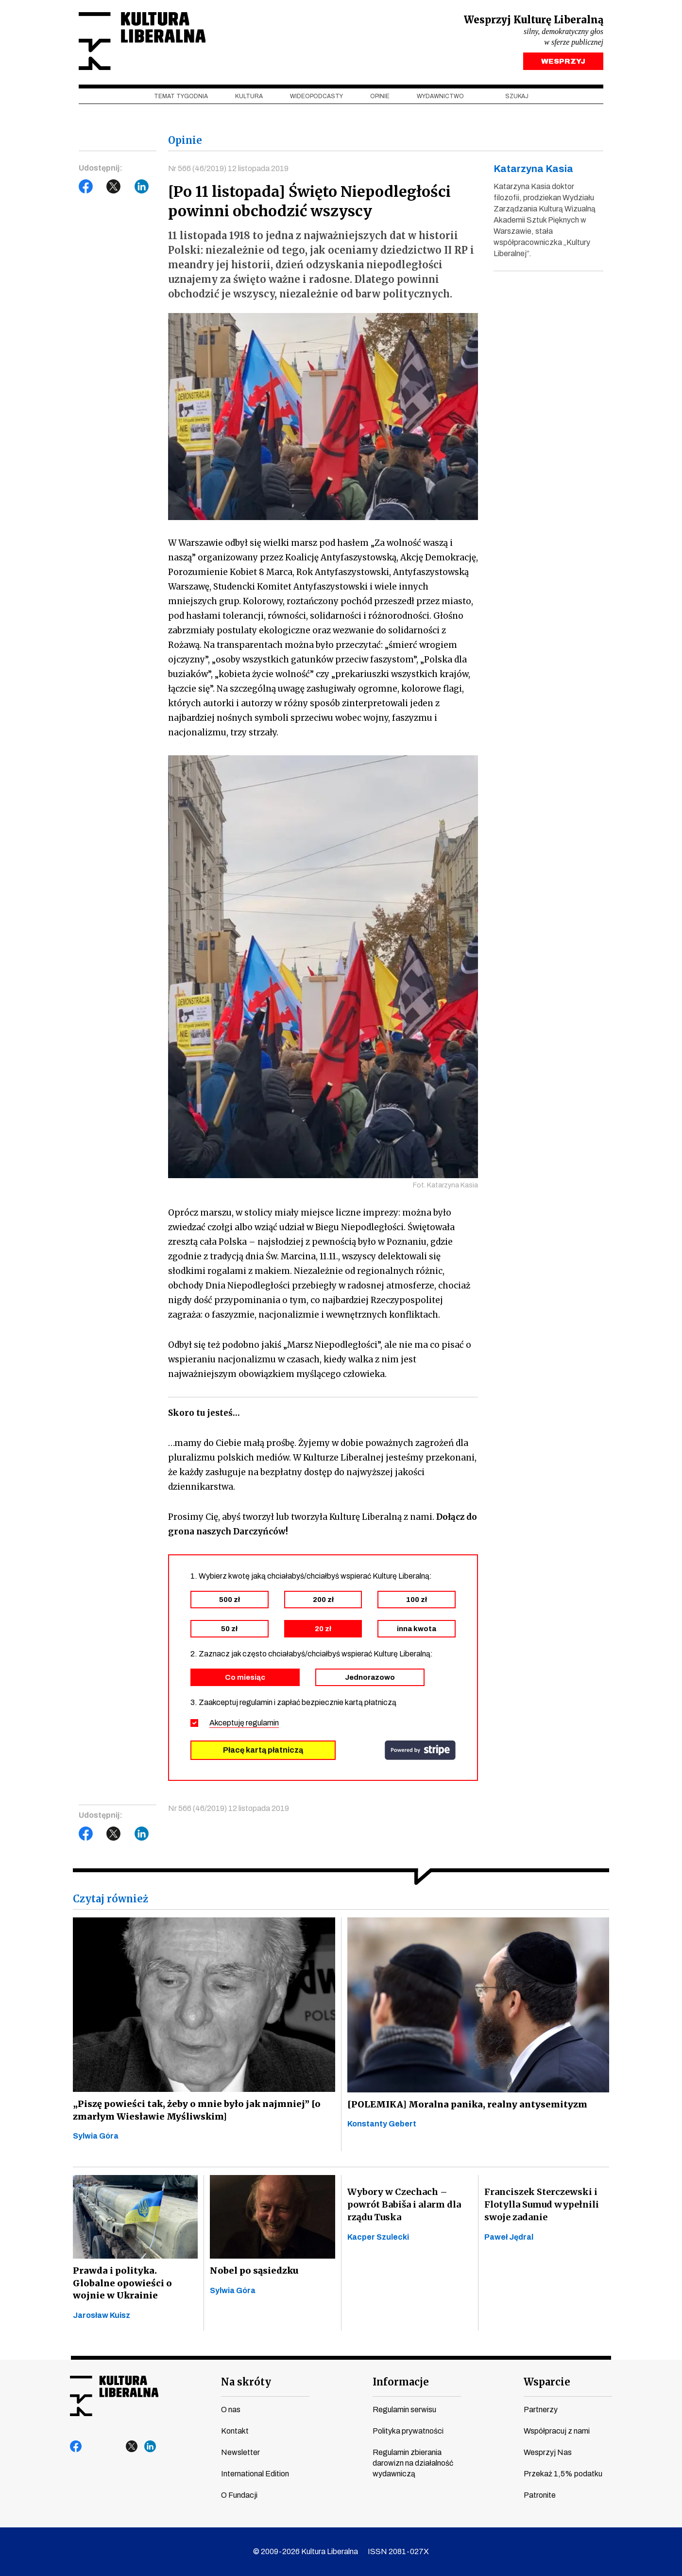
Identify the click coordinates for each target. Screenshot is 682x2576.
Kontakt (235, 2431)
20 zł (323, 1630)
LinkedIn (142, 188)
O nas (230, 2409)
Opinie (380, 97)
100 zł (416, 1600)
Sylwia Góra (96, 2137)
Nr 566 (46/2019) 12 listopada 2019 (228, 170)
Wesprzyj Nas (548, 2452)
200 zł (323, 1600)
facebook (76, 2446)
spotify (168, 2446)
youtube (94, 2446)
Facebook (86, 188)
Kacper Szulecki (378, 2238)
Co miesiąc (245, 1678)
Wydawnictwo (440, 97)
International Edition (255, 2474)
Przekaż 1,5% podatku (563, 2474)
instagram (113, 2446)
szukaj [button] (517, 97)
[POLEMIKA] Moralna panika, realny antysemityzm (465, 2105)
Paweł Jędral (508, 2238)
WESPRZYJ (563, 62)
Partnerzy (541, 2409)
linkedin (150, 2446)
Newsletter (240, 2452)
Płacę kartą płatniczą (263, 1751)
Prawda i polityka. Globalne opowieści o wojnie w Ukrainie (135, 2284)
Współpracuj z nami (557, 2431)
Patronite (540, 2495)
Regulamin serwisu (404, 2409)
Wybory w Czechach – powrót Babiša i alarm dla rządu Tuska (404, 2206)
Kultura (249, 97)
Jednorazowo (370, 1678)
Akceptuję (244, 1724)
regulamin (262, 1724)
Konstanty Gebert (381, 2125)
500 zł (229, 1600)
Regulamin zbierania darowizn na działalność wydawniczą (413, 2463)
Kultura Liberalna (143, 41)
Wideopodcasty (316, 97)
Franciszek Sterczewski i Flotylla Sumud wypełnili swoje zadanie (541, 2206)
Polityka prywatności (408, 2431)
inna (416, 1630)
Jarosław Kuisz (101, 2317)
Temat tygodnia (181, 97)
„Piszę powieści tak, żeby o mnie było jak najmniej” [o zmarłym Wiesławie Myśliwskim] (194, 2111)
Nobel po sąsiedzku (253, 2272)
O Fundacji (239, 2495)
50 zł (229, 1630)
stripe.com (420, 1751)
